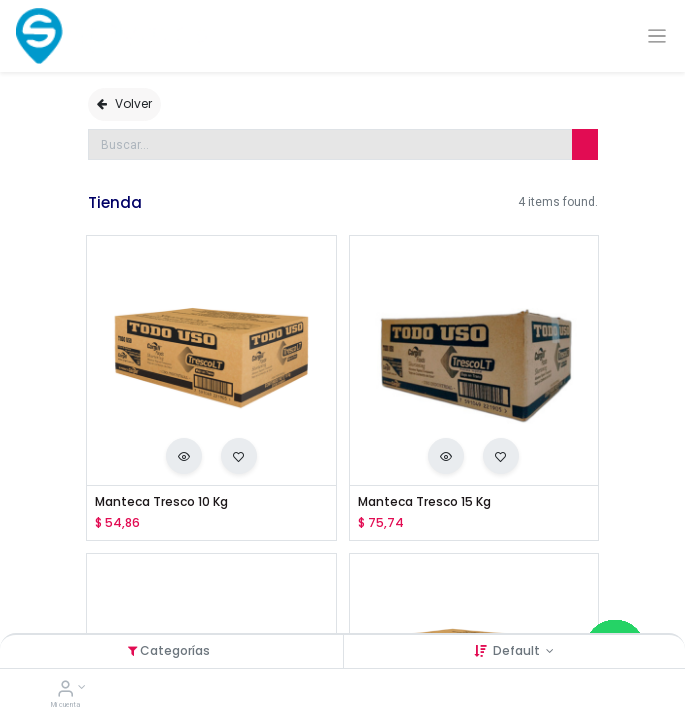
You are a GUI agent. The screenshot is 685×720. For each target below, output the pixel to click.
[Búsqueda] (585, 144)
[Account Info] (65, 691)
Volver (124, 103)
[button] (184, 456)
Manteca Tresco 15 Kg (424, 502)
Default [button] (518, 650)
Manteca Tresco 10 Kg (161, 502)
